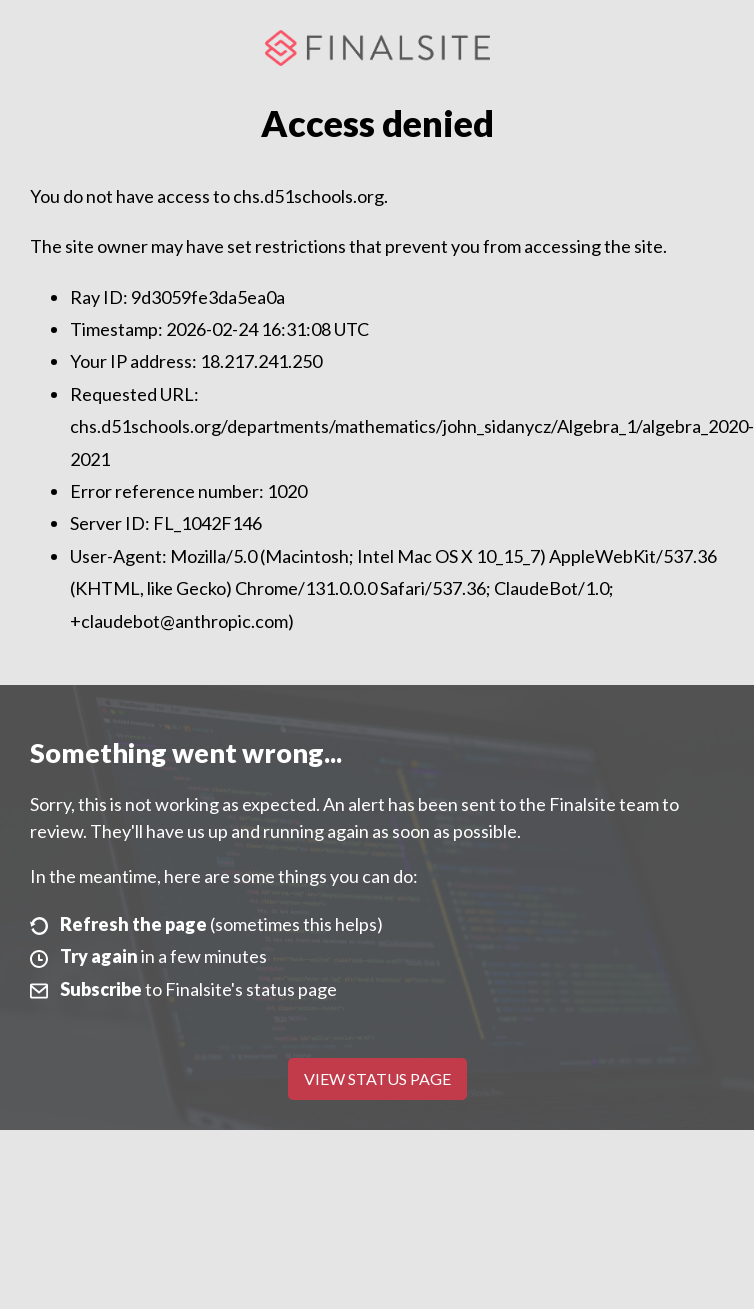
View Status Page (377, 1078)
